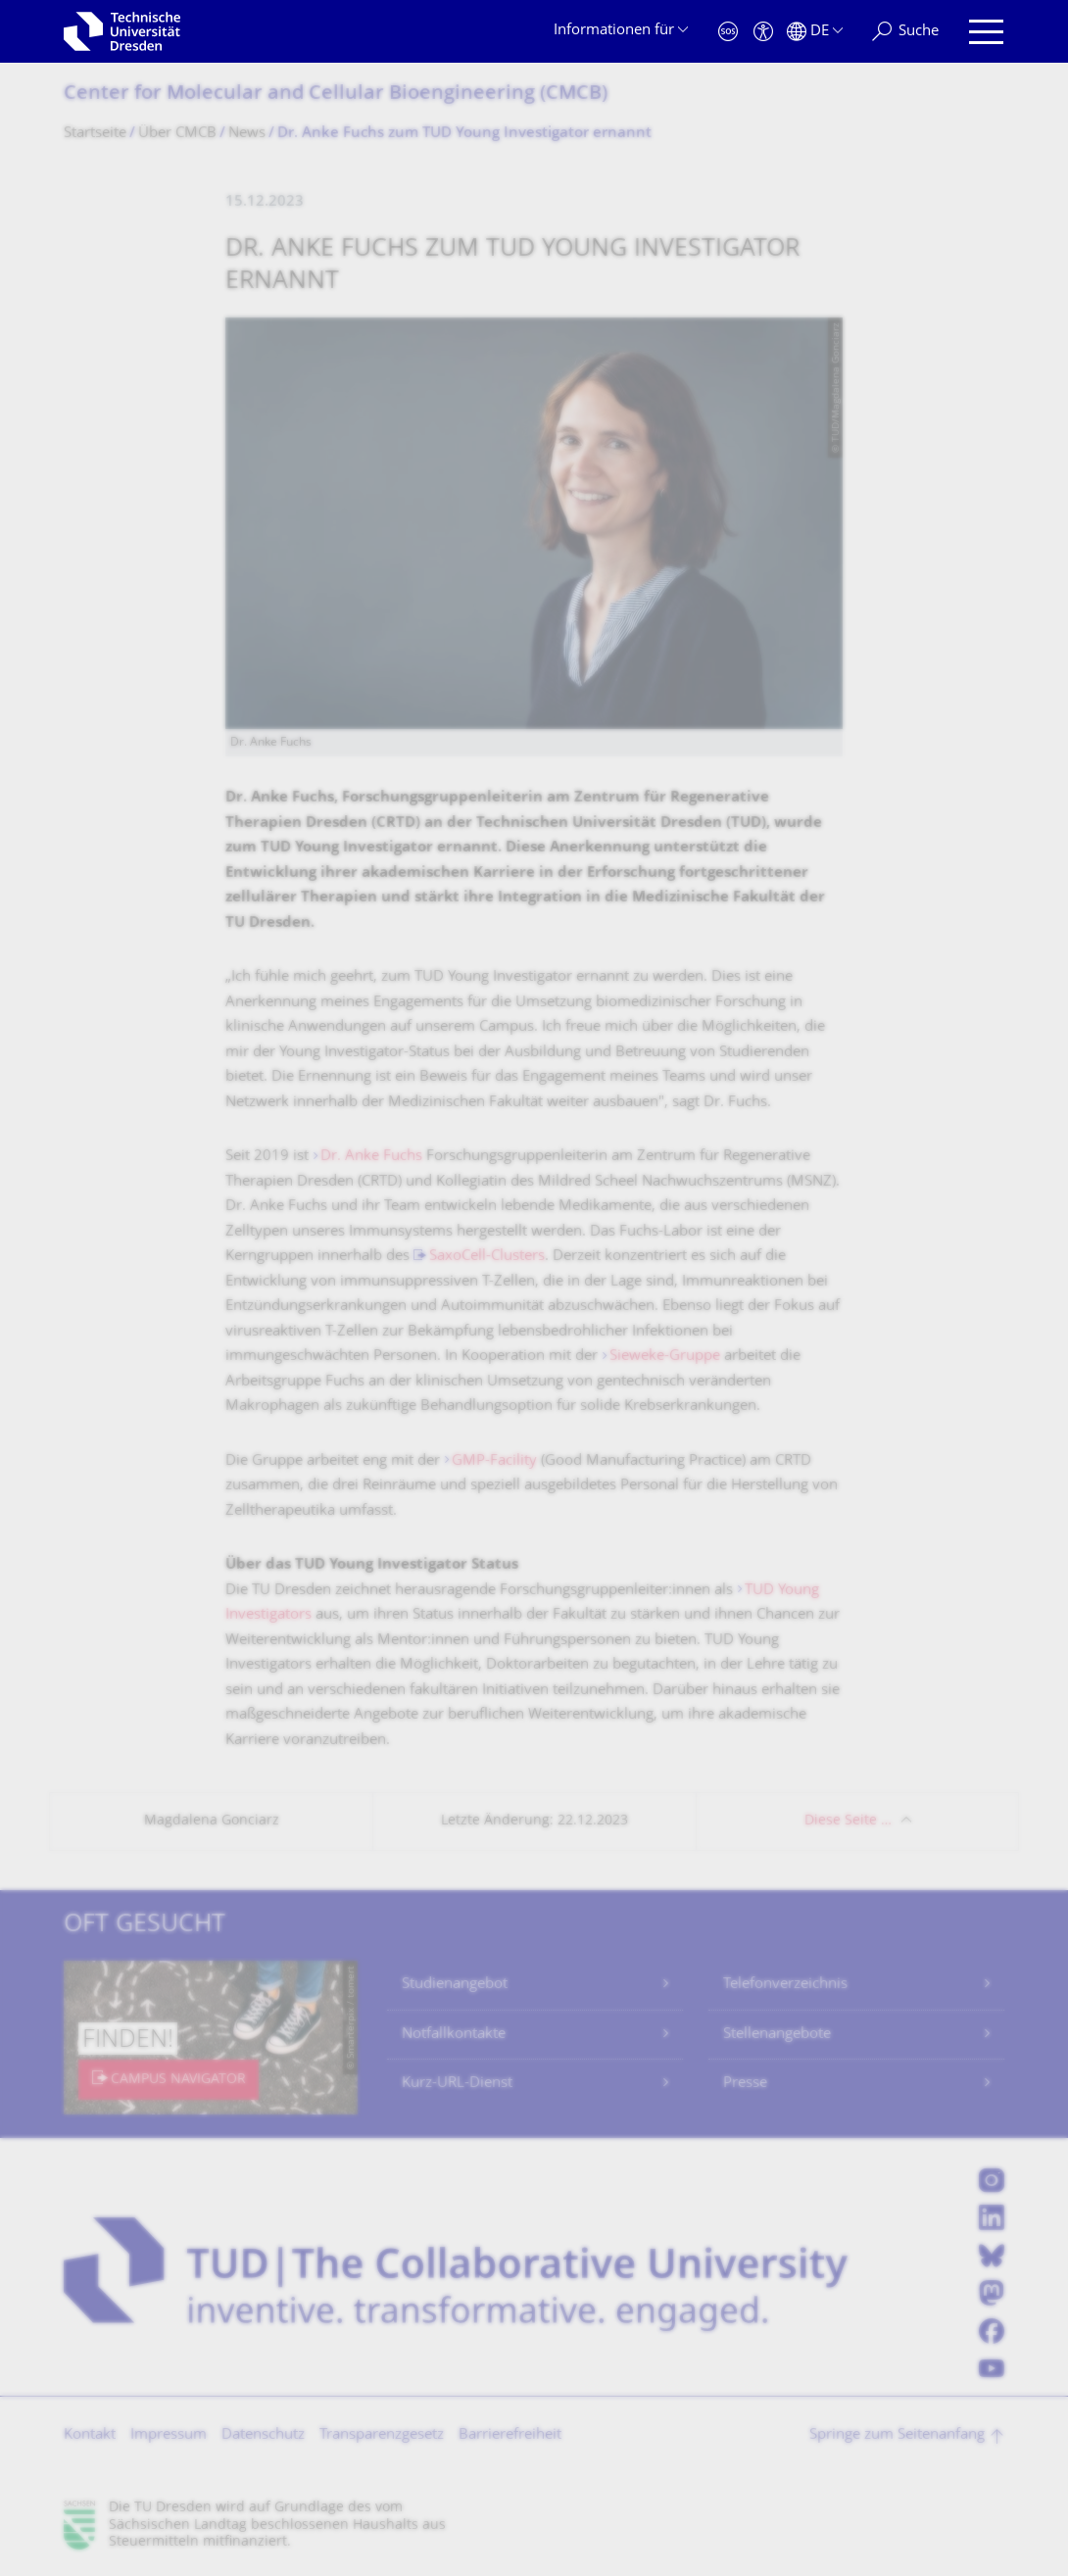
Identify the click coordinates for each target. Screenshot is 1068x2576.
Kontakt (90, 2435)
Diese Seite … (848, 1821)
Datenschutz (263, 2435)
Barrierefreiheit (510, 2435)
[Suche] (905, 32)
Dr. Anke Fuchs (371, 1156)
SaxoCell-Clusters (487, 1256)
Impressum (168, 2435)
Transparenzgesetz (381, 2435)
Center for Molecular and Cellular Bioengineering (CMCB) (335, 94)
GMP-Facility (494, 1461)
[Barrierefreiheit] (763, 32)
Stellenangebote (777, 2034)
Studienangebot (455, 1984)
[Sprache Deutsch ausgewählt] (815, 32)
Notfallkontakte (454, 2034)
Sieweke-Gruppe (664, 1356)
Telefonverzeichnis (785, 1984)
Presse (745, 2083)
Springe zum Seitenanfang (897, 2435)
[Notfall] (728, 32)
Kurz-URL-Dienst (457, 2083)
